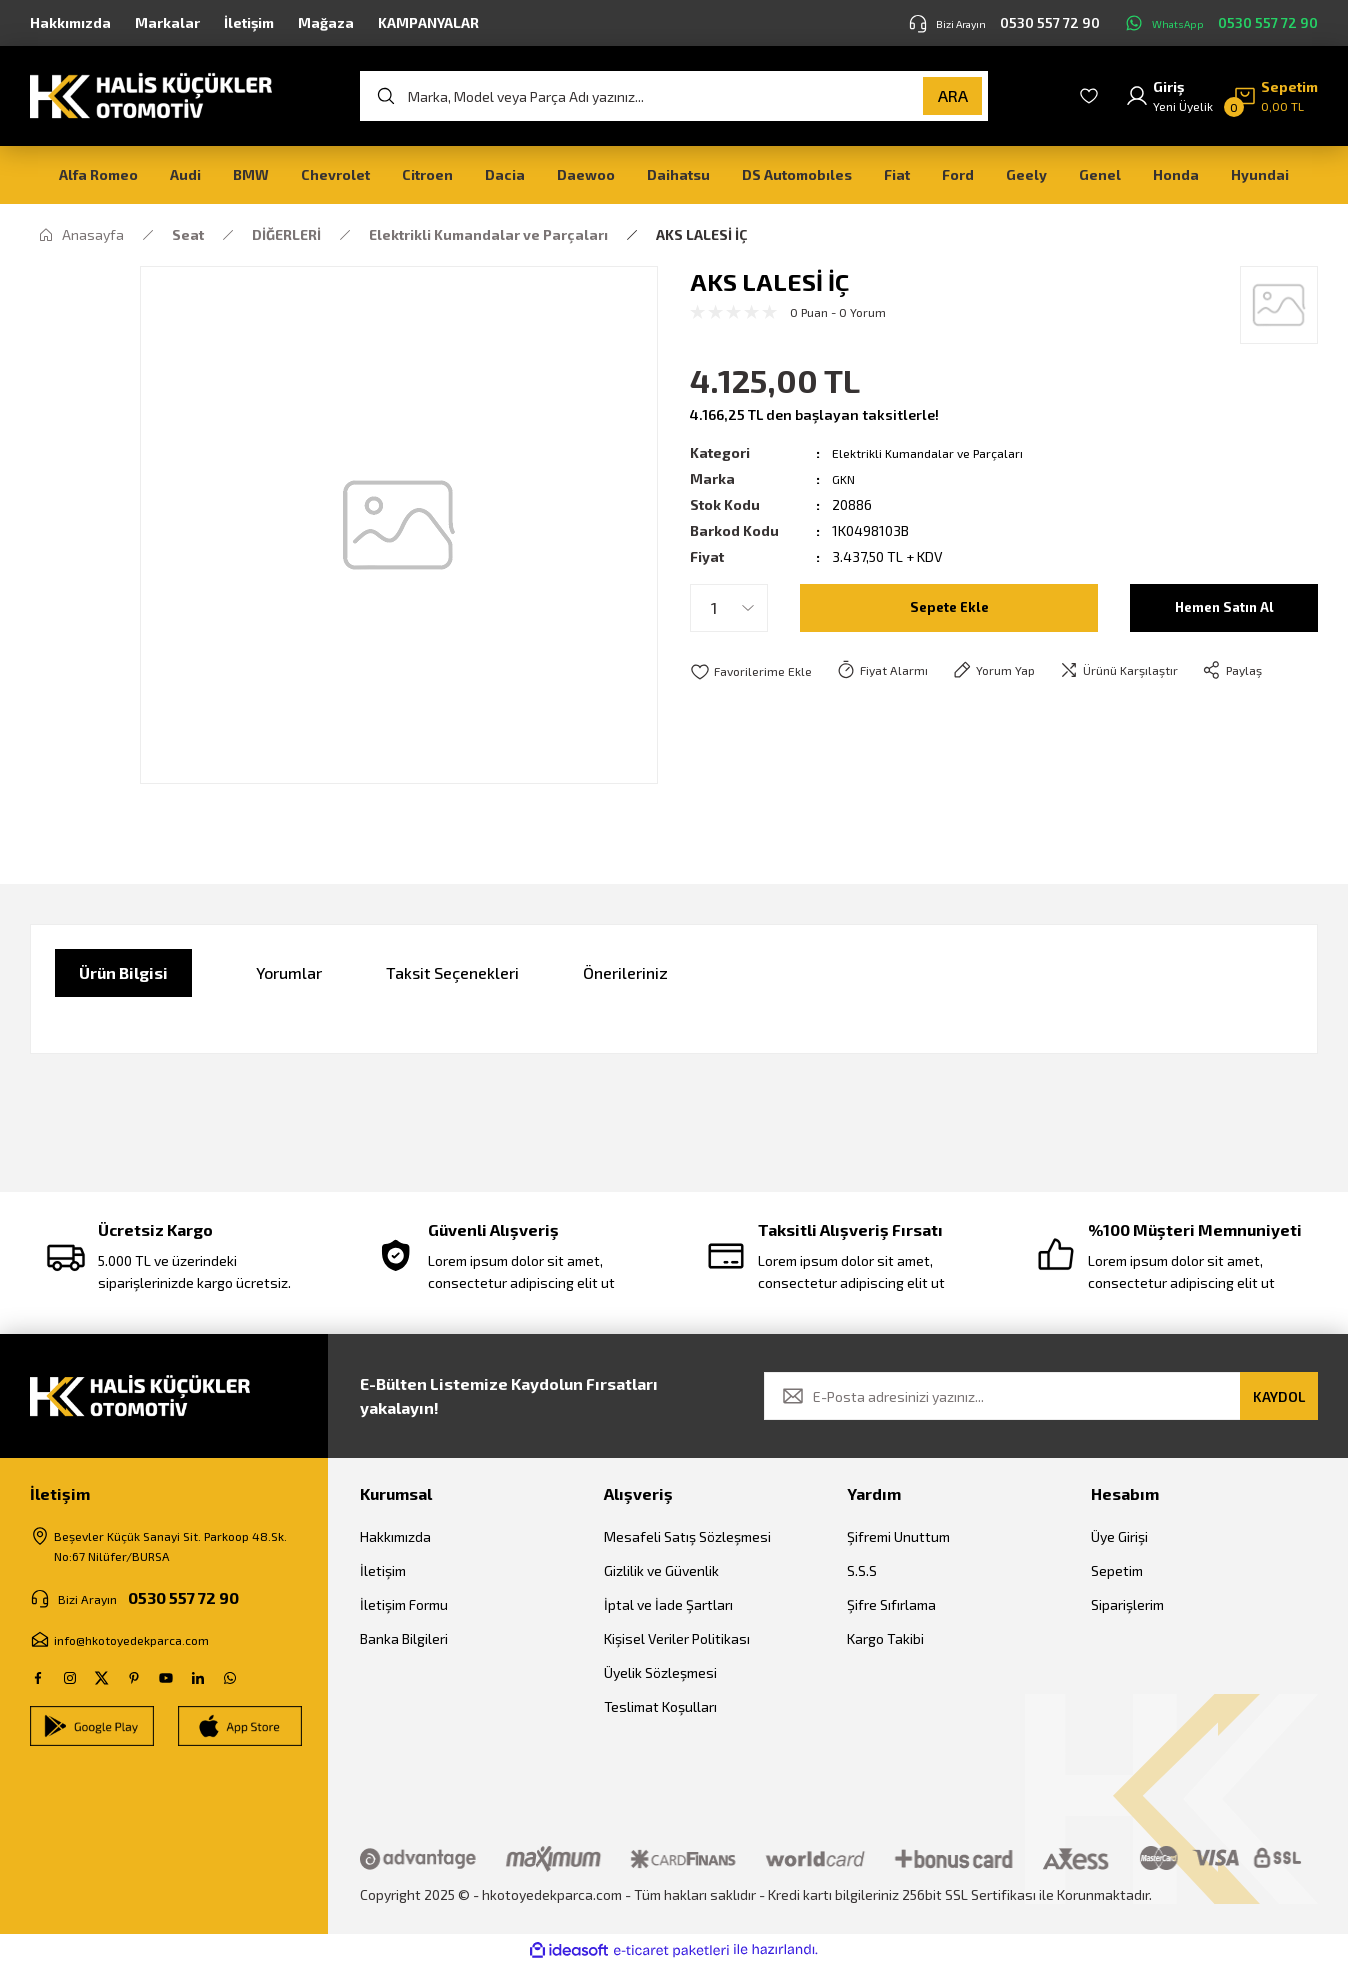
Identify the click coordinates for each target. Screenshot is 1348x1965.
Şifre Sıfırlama (891, 1604)
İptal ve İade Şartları (668, 1604)
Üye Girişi (1119, 1536)
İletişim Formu (404, 1604)
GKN (845, 478)
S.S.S (862, 1570)
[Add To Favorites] (755, 671)
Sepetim (1117, 1570)
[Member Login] (1169, 96)
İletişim (383, 1570)
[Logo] (151, 94)
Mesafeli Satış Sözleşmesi (687, 1536)
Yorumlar (289, 972)
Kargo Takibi (885, 1638)
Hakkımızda (395, 1536)
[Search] (674, 96)
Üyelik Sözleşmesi (660, 1672)
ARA (953, 95)
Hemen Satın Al (1224, 607)
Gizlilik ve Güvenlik (661, 1570)
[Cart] (1275, 96)
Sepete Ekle (949, 607)
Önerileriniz (625, 972)
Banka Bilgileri (404, 1638)
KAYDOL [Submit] (1279, 1396)
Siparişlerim (1127, 1604)
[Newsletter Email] (1041, 1396)
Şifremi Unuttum (898, 1536)
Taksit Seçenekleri (452, 972)
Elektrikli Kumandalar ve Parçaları (937, 452)
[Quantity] (729, 608)
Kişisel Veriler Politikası (677, 1638)
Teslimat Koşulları (660, 1706)
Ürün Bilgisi (123, 972)
